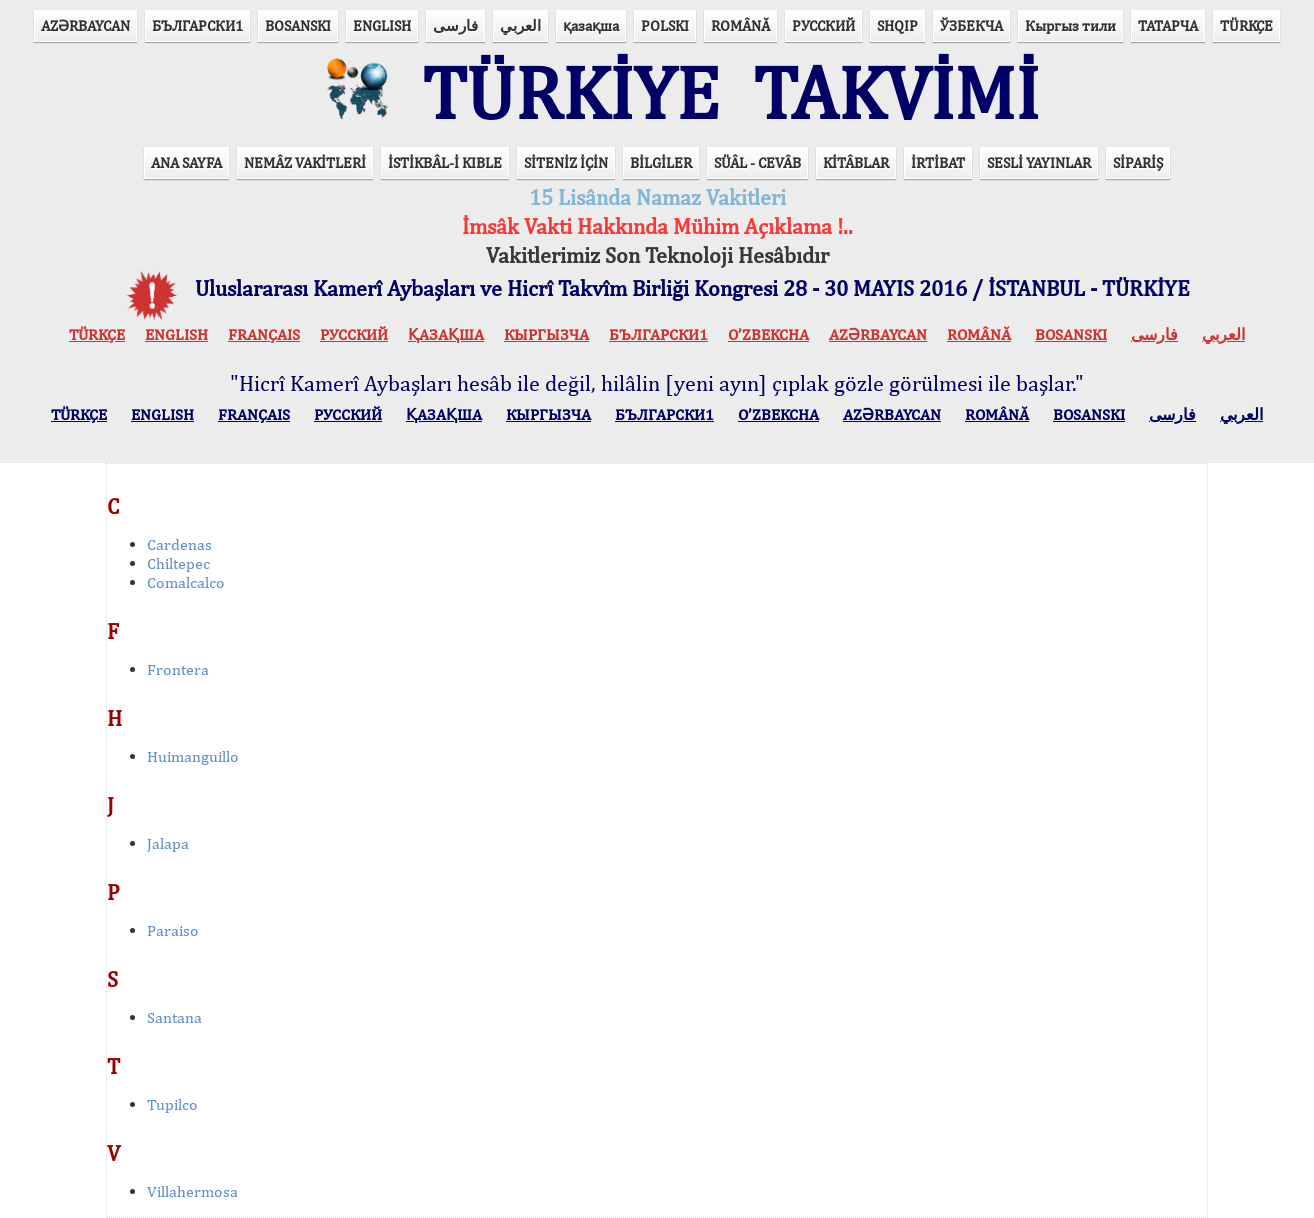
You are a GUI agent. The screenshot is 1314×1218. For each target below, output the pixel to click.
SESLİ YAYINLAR (1039, 162)
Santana (174, 1017)
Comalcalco (186, 582)
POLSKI (665, 25)
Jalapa (168, 843)
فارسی (455, 25)
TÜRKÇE (1246, 25)
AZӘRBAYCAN (85, 25)
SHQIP (897, 25)
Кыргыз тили (1070, 25)
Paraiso (173, 930)
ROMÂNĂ (740, 25)
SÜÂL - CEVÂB (757, 162)
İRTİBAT (938, 162)
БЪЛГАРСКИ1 (197, 25)
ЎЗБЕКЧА (971, 25)
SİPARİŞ (1138, 162)
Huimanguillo (193, 756)
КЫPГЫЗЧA (546, 334)
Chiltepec (178, 563)
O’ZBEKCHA (768, 334)
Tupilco (172, 1104)
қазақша (591, 25)
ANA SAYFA (186, 162)
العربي (520, 25)
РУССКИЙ (823, 25)
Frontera (178, 669)
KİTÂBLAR (856, 162)
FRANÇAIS (264, 334)
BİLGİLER (661, 162)
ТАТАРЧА (1168, 25)
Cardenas (179, 544)
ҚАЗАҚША (446, 334)
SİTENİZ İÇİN (566, 162)
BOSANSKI (298, 25)
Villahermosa (192, 1191)
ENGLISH (382, 25)
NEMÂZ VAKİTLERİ (305, 162)
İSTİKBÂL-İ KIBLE (445, 162)
